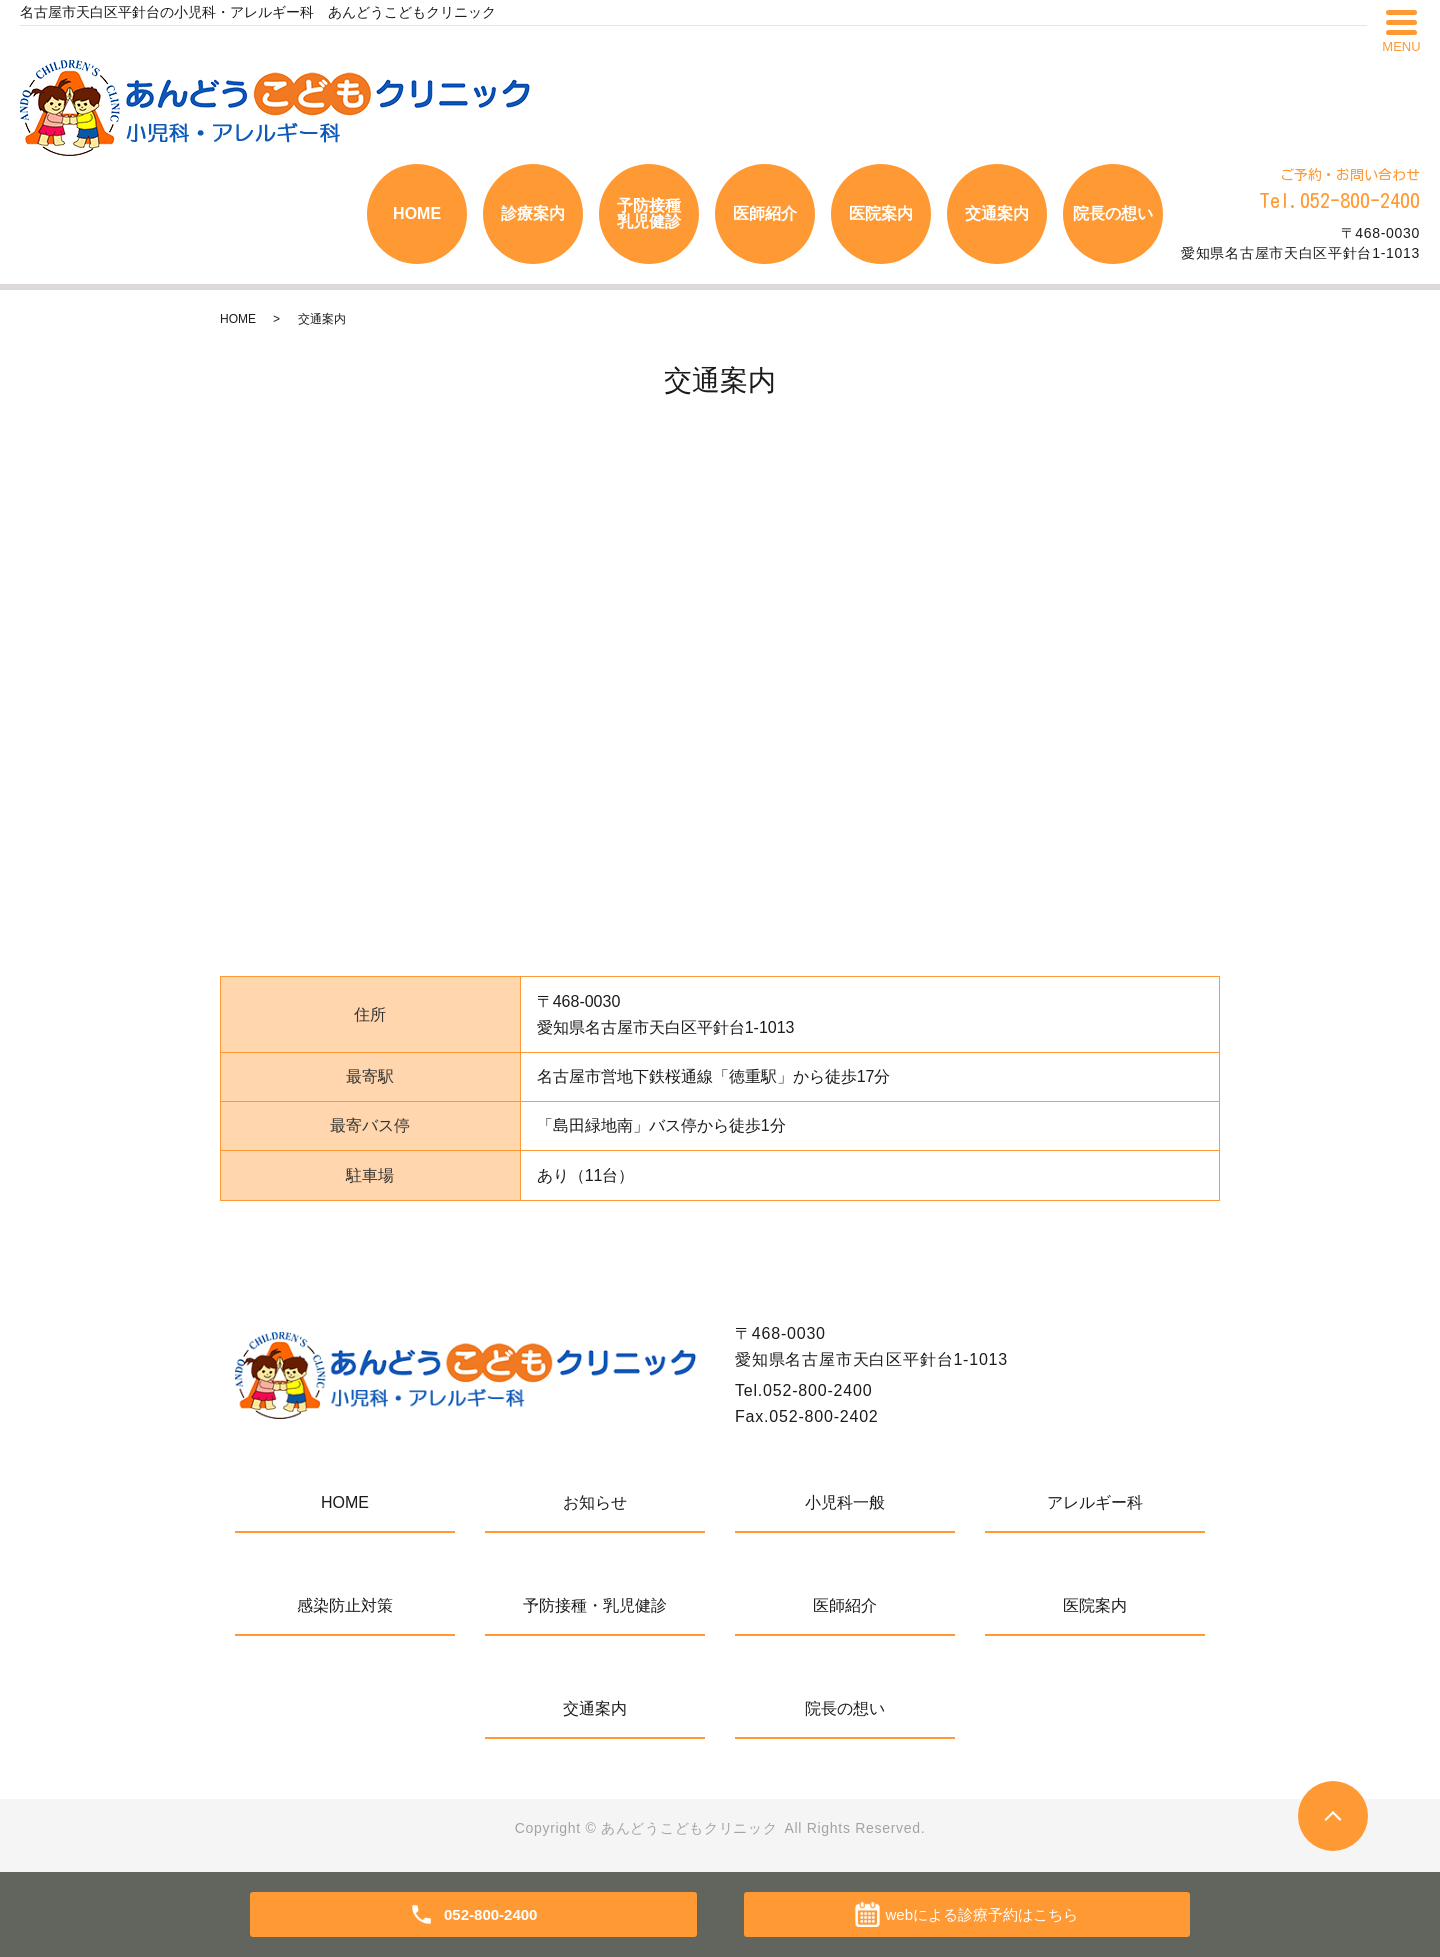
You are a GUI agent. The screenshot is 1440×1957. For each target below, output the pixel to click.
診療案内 (533, 213)
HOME (417, 213)
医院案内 (881, 213)
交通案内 (997, 213)
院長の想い (1113, 213)
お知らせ (595, 1502)
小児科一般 (845, 1502)
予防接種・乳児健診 (595, 1605)
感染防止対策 (345, 1605)
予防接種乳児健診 (649, 213)
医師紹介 (765, 213)
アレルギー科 (1095, 1502)
